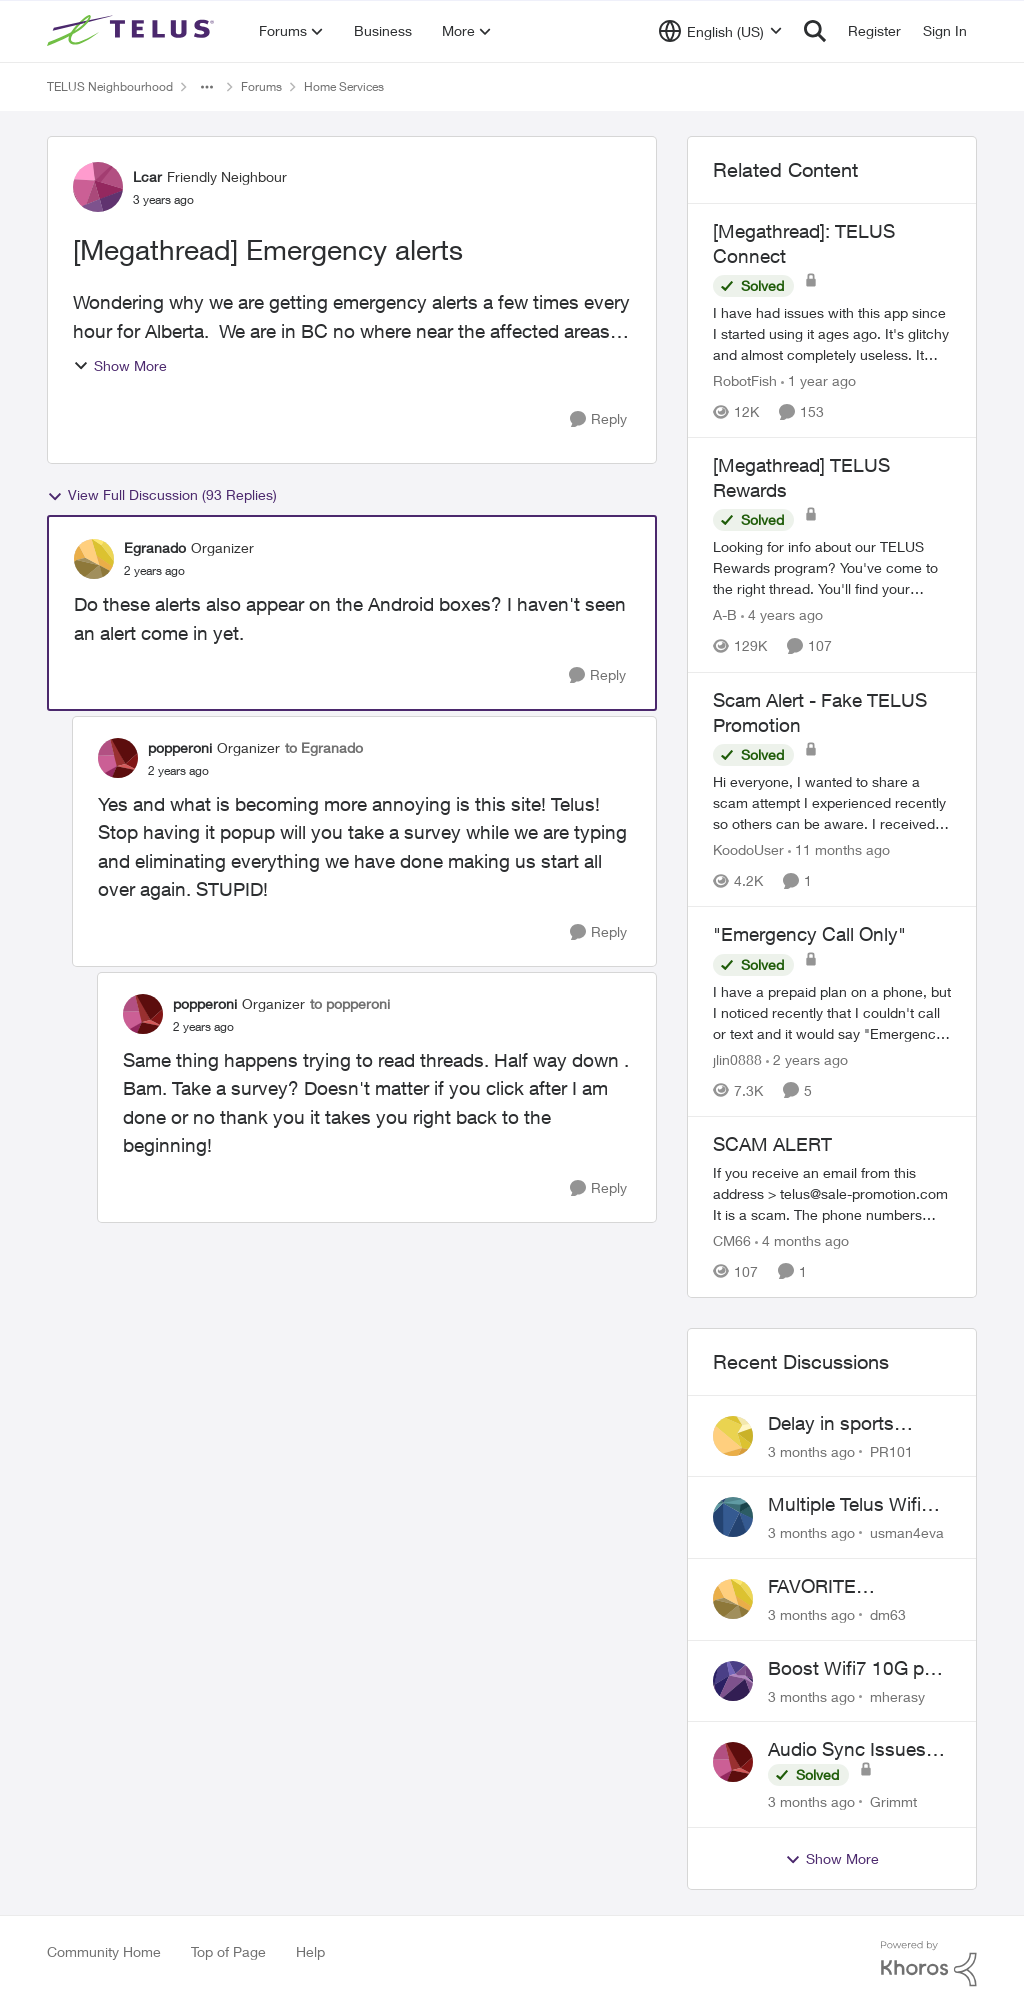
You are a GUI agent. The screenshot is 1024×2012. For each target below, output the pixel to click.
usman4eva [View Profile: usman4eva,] (907, 1532)
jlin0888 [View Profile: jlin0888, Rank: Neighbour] (737, 1059)
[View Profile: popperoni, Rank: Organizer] (118, 758)
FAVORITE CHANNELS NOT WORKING (841, 1587)
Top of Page (228, 1951)
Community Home (104, 1951)
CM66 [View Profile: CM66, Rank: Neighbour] (732, 1240)
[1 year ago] (818, 380)
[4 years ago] (782, 615)
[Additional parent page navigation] (207, 87)
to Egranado (324, 747)
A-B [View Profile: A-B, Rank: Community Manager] (725, 615)
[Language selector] (720, 31)
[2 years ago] (807, 1059)
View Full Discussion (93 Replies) (162, 495)
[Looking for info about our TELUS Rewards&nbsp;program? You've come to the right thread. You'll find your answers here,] (832, 568)
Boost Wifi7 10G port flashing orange (857, 1669)
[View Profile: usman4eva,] (733, 1517)
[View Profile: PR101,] (733, 1436)
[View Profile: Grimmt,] (733, 1762)
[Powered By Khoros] (929, 1964)
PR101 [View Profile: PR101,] (891, 1450)
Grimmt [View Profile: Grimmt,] (893, 1801)
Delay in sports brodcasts (831, 1424)
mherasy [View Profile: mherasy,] (897, 1695)
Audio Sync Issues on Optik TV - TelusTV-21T (847, 1750)
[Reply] (598, 419)
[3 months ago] (811, 1450)
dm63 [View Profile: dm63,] (888, 1614)
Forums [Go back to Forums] (261, 86)
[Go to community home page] (133, 31)
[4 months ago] (802, 1240)
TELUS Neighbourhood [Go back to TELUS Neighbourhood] (110, 86)
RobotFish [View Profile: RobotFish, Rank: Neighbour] (745, 380)
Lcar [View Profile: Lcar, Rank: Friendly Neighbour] (147, 176)
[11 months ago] (839, 849)
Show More (120, 365)
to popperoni (350, 1003)
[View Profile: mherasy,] (733, 1681)
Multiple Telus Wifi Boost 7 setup (844, 1505)
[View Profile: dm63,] (733, 1599)
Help (310, 1951)
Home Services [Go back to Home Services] (344, 86)
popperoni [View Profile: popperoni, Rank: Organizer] (180, 747)
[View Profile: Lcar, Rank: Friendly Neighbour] (98, 187)
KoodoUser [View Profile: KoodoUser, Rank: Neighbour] (748, 849)
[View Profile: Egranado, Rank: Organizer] (94, 559)
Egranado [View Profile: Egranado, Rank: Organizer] (155, 547)
